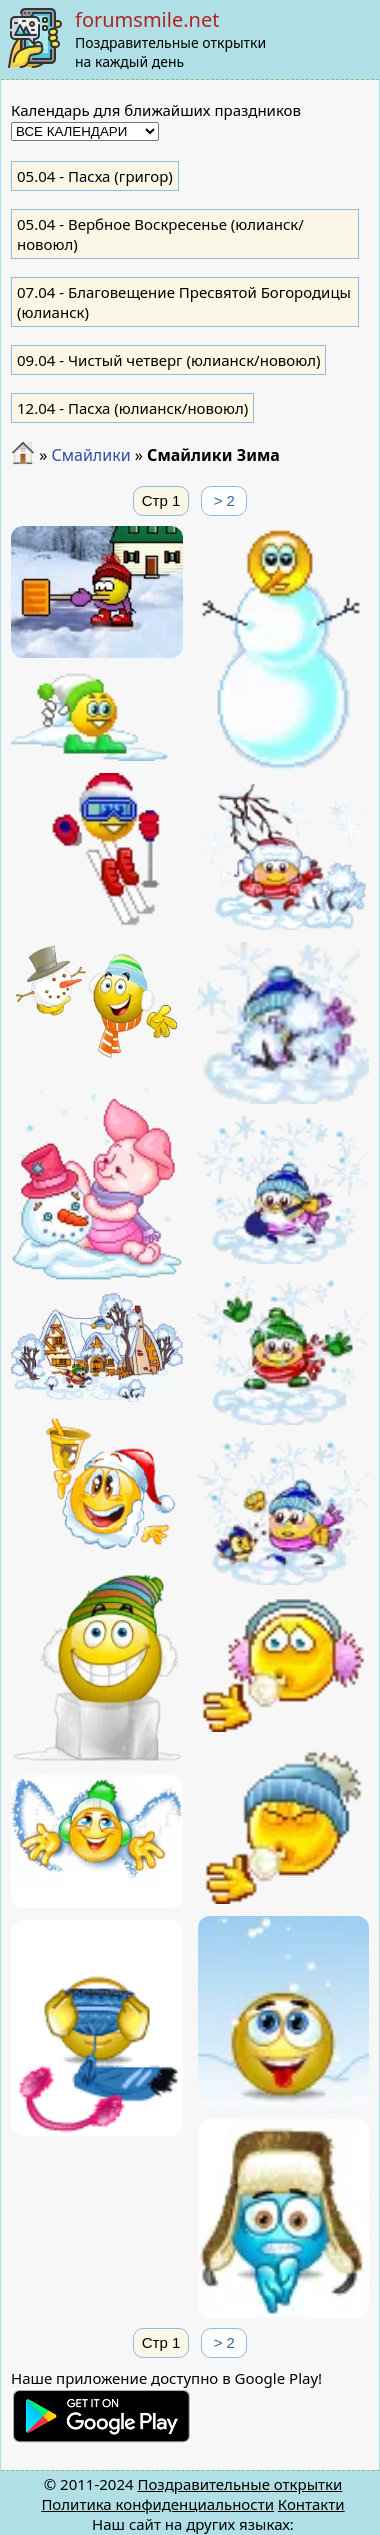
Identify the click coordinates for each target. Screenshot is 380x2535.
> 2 (224, 500)
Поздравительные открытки (239, 2484)
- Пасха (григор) (95, 176)
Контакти (311, 2504)
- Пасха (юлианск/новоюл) (132, 408)
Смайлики (90, 455)
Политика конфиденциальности (157, 2504)
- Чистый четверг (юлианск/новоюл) (168, 360)
